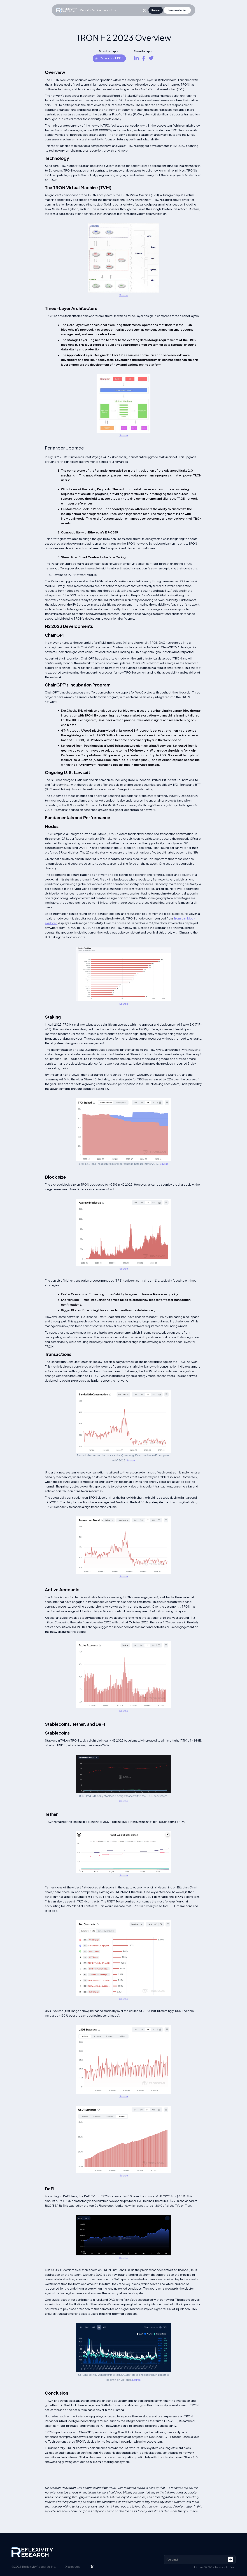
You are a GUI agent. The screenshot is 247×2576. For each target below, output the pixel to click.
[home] (66, 10)
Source (123, 295)
